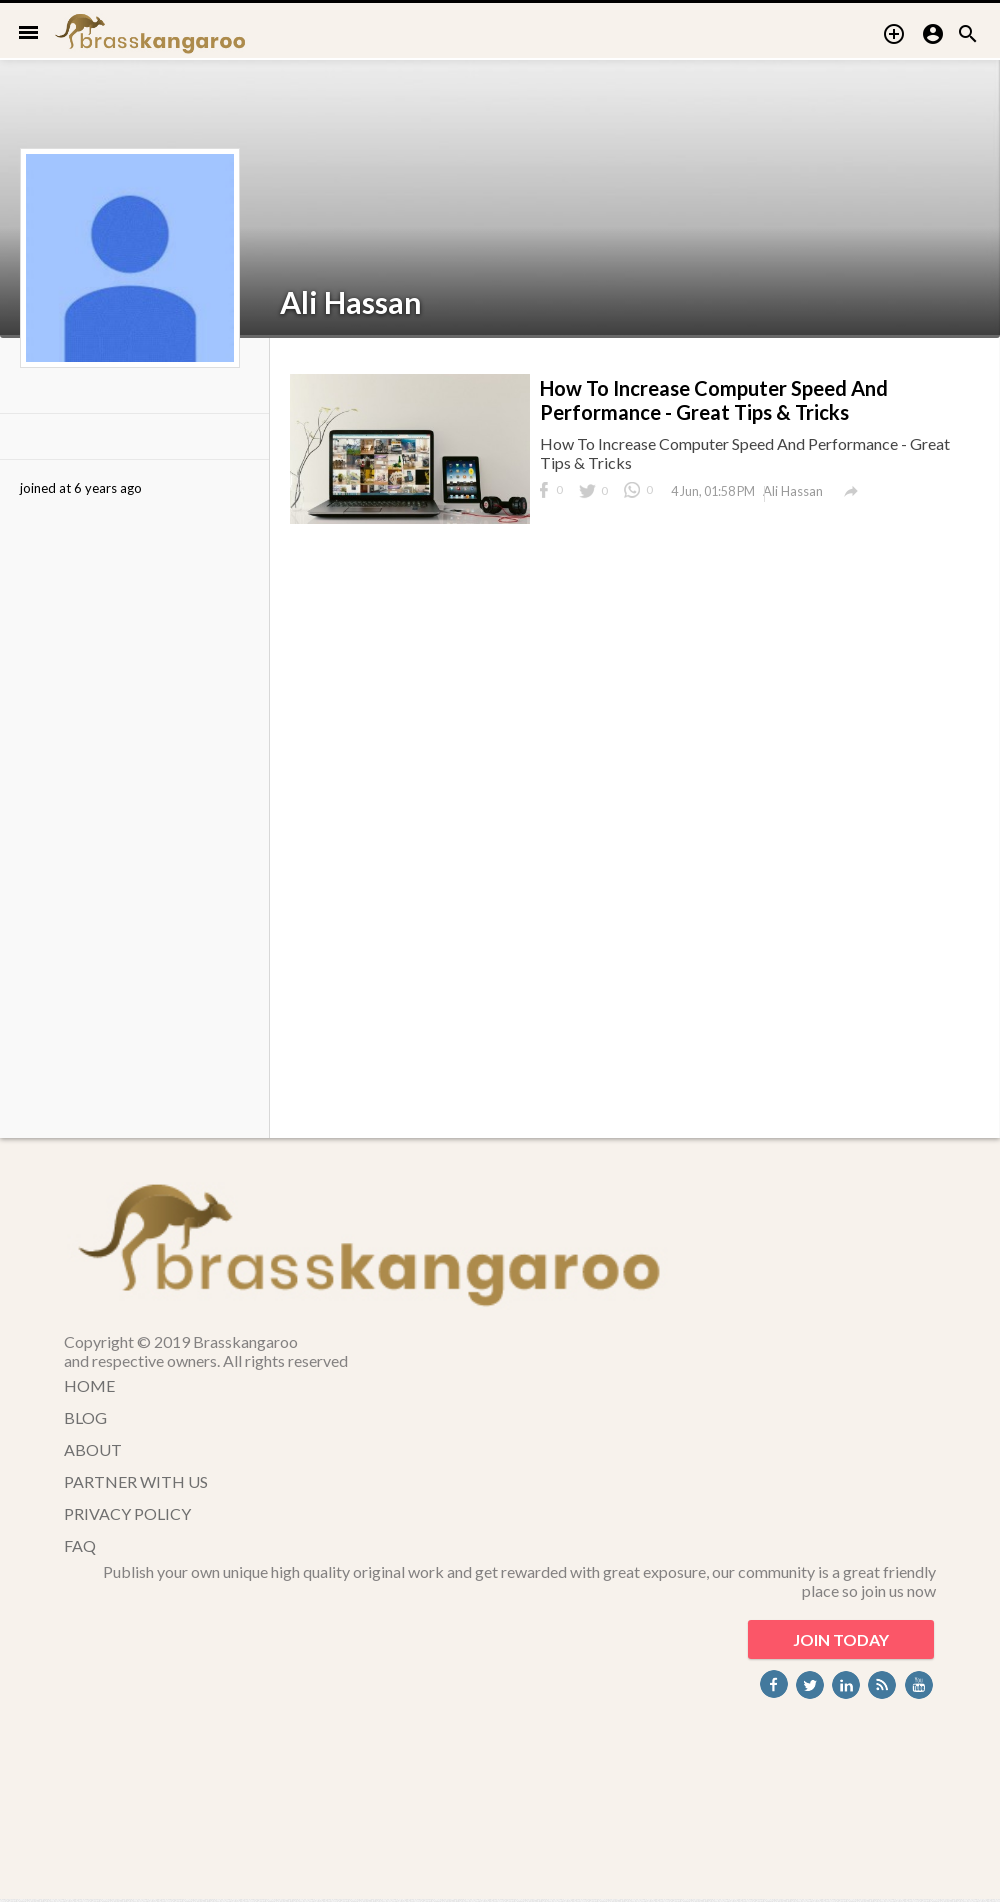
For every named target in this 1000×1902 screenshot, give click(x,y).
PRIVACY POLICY (127, 1513)
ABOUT (93, 1449)
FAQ (80, 1545)
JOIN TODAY (841, 1639)
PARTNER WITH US (136, 1481)
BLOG (85, 1417)
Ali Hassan (351, 302)
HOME (89, 1385)
